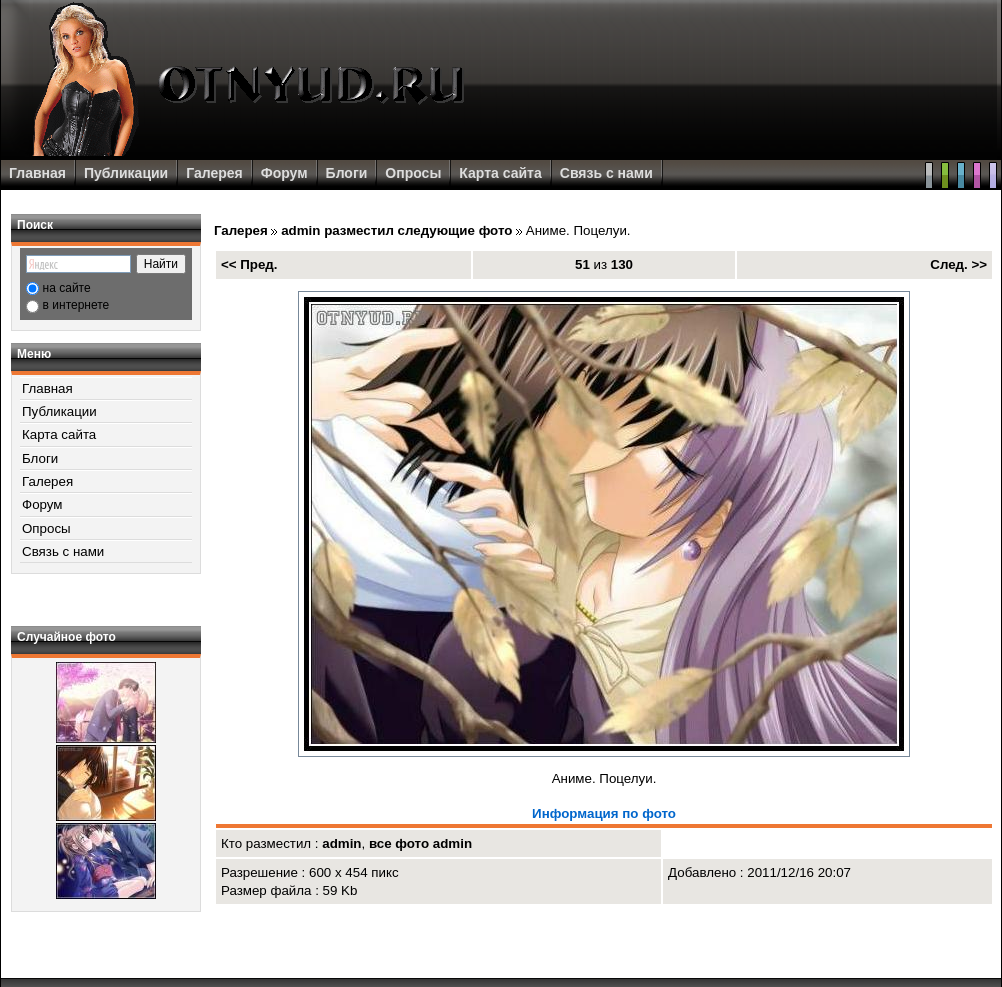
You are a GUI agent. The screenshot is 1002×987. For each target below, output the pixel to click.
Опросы (413, 173)
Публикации (126, 173)
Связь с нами (606, 173)
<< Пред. (249, 264)
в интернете (76, 305)
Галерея (214, 173)
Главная (37, 173)
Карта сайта (500, 173)
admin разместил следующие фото (396, 230)
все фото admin (420, 843)
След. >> (958, 264)
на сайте (67, 288)
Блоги (347, 173)
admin (341, 843)
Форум (284, 173)
